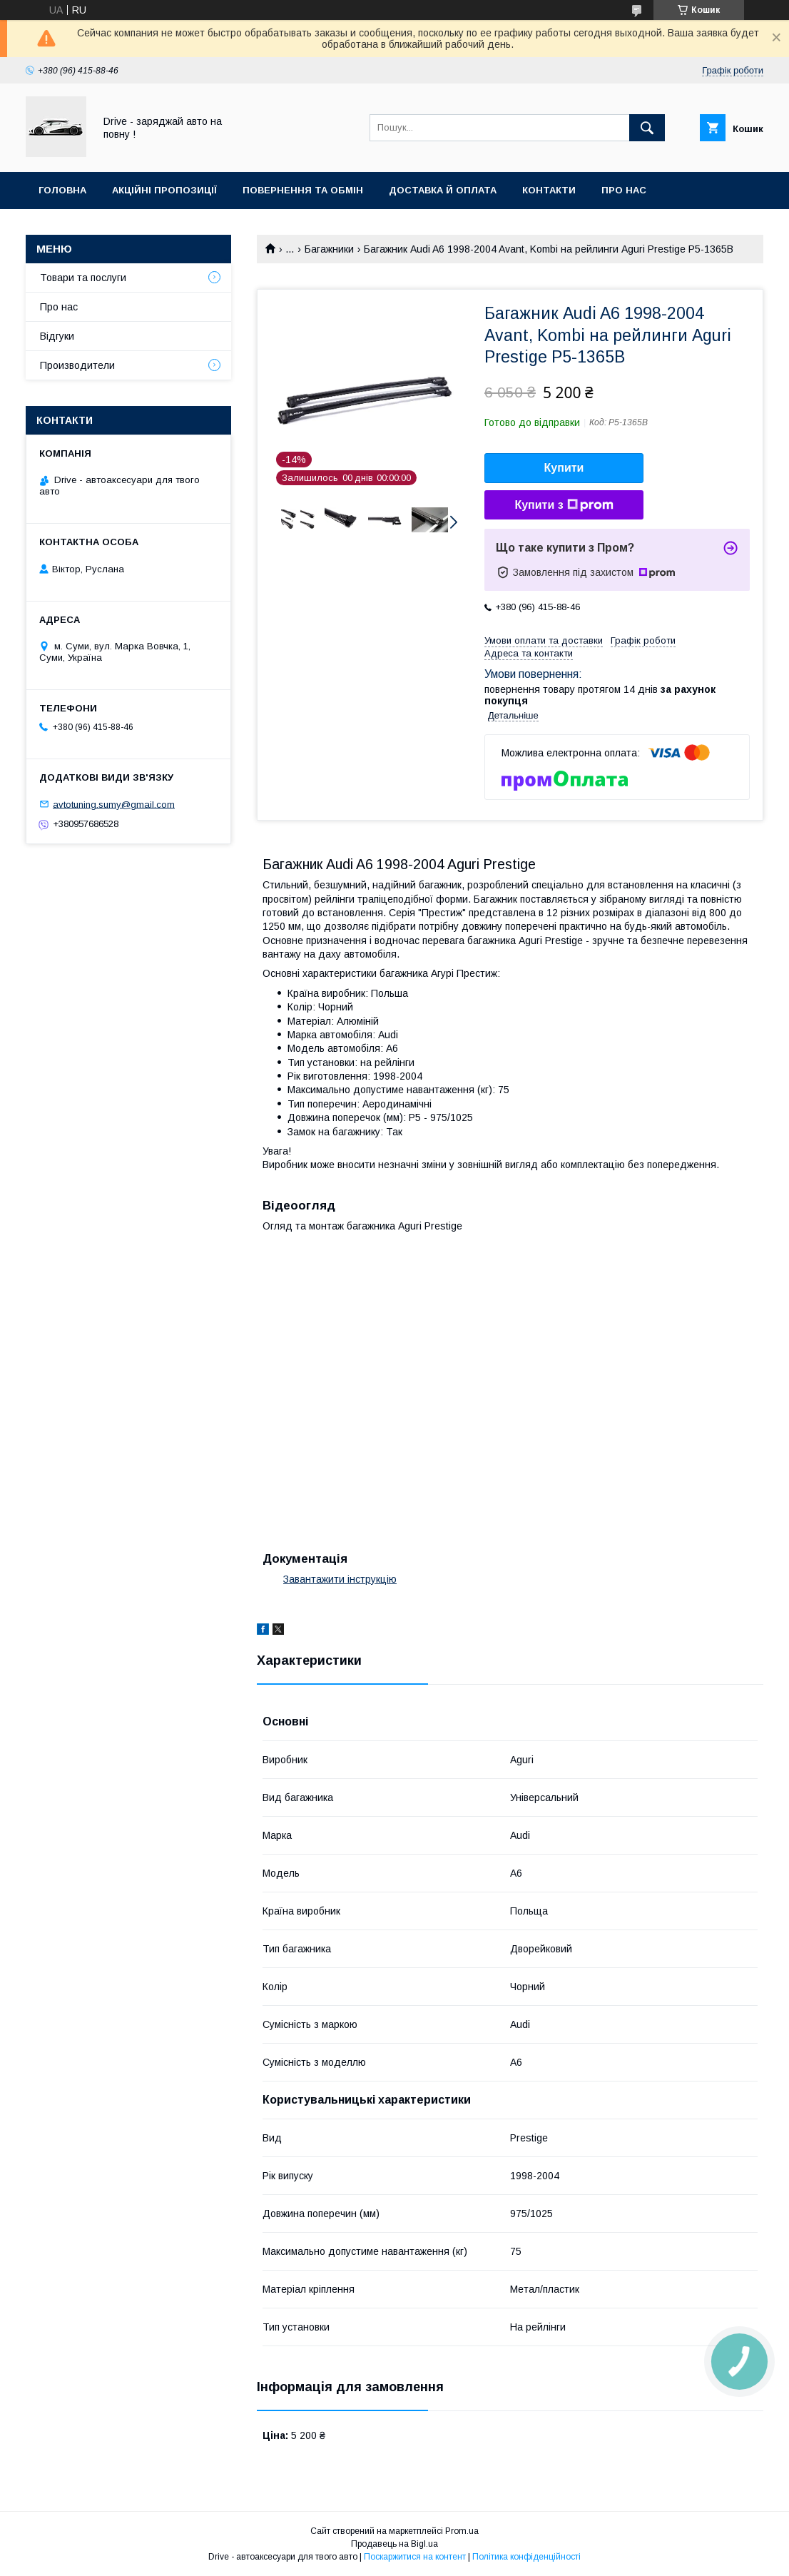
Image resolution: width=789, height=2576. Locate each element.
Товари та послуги (83, 277)
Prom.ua (462, 2531)
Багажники (329, 249)
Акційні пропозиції (164, 190)
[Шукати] (647, 127)
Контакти (549, 190)
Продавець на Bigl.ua (394, 2544)
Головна (62, 190)
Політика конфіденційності (526, 2557)
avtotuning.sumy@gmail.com (114, 803)
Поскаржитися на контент (415, 2557)
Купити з (563, 505)
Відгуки (57, 336)
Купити (564, 468)
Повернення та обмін (303, 190)
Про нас (623, 190)
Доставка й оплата (443, 190)
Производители (77, 365)
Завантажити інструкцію (340, 1579)
